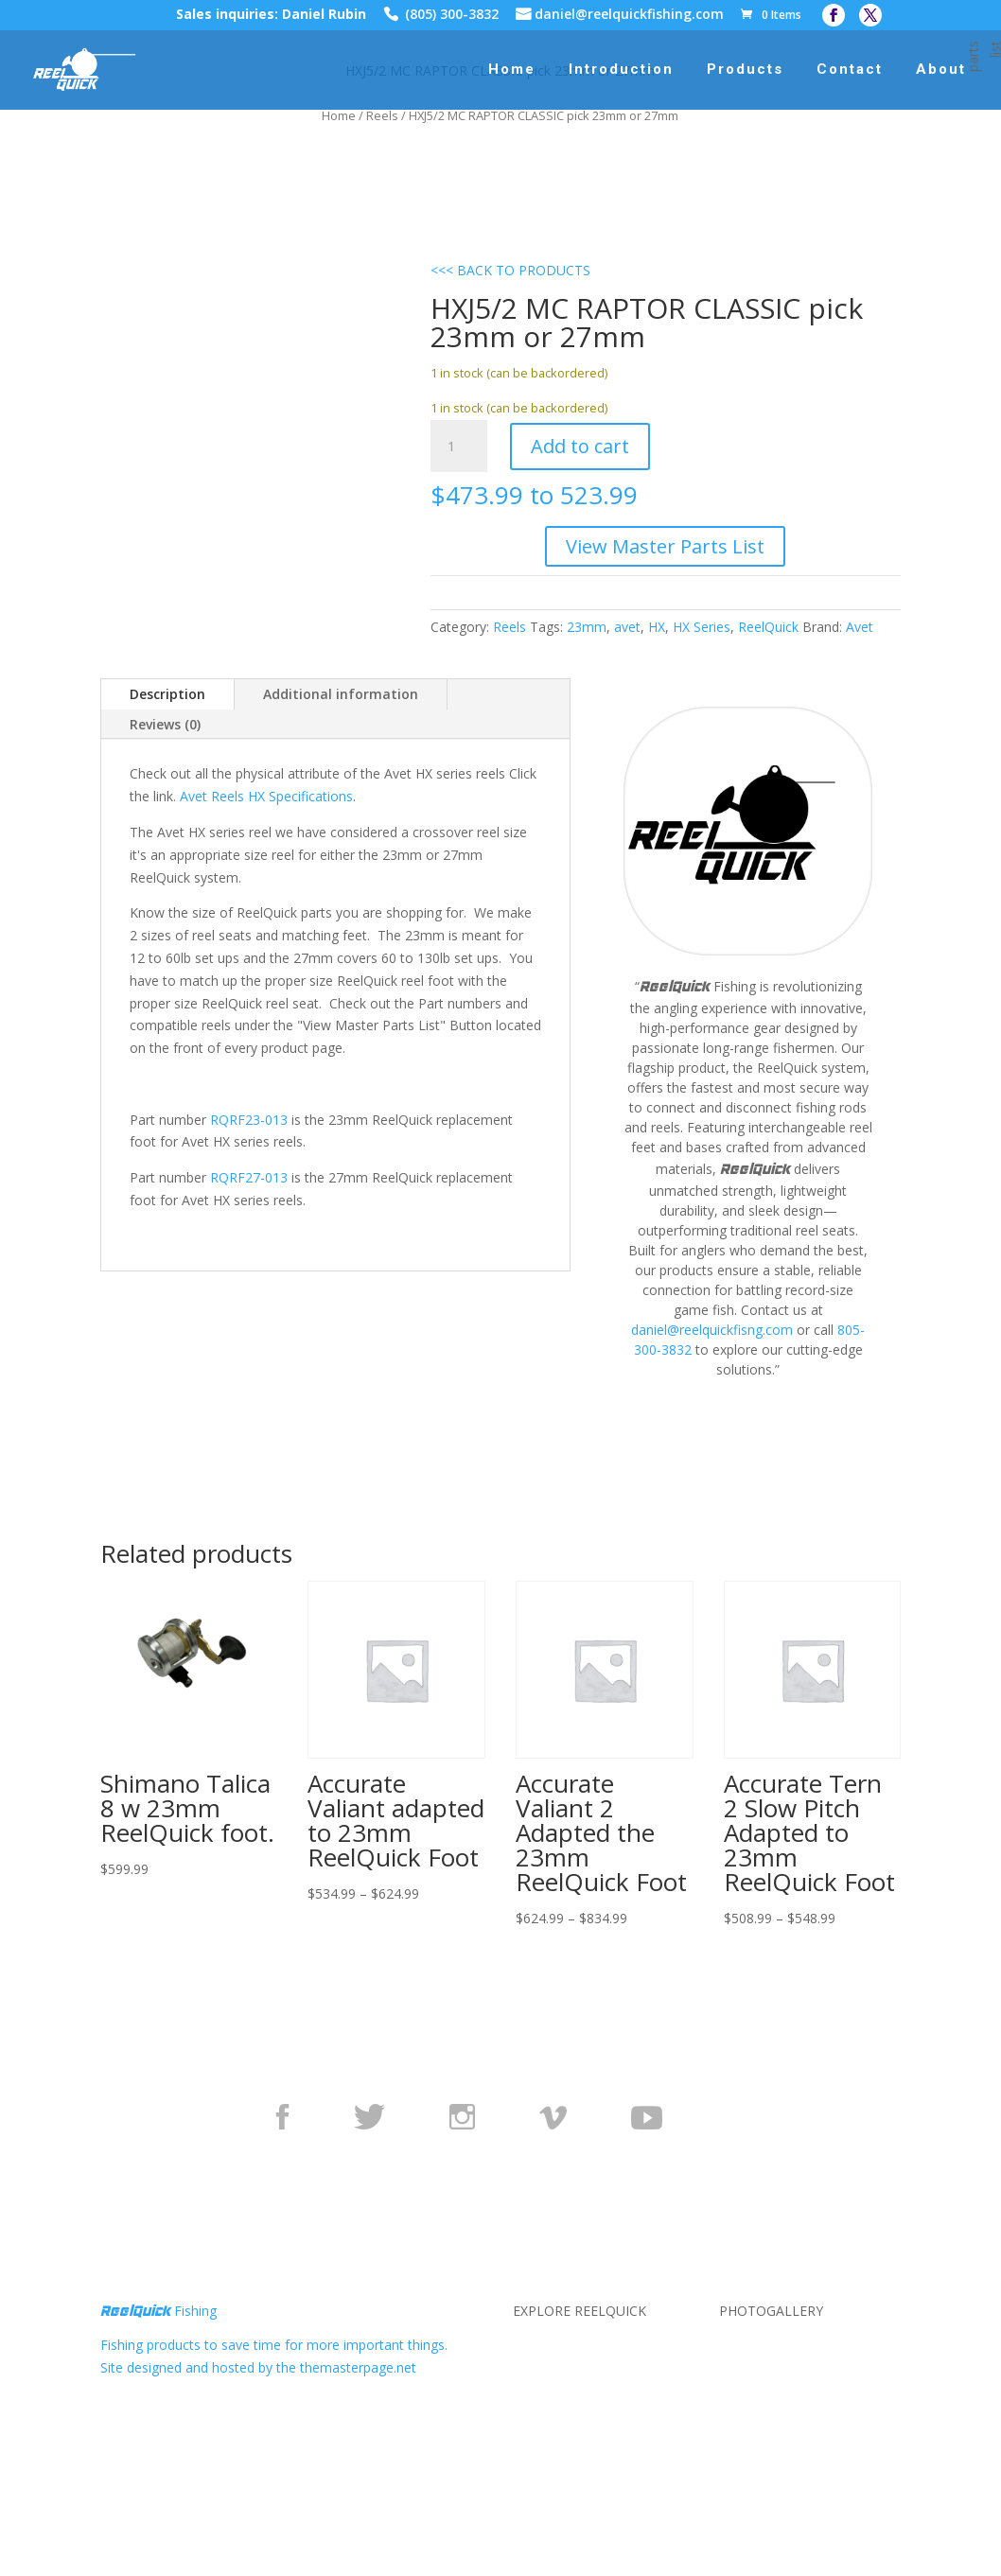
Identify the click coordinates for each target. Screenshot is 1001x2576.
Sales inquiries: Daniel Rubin (271, 16)
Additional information (340, 694)
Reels (382, 115)
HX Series (701, 627)
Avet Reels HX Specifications (266, 796)
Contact (850, 70)
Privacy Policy (554, 2367)
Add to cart (580, 446)
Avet (859, 627)
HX (656, 627)
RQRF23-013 (249, 1120)
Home (512, 70)
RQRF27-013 (249, 1177)
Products (745, 70)
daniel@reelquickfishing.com (629, 16)
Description (167, 694)
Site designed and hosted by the (200, 2367)
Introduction (621, 70)
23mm (586, 627)
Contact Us (547, 2413)
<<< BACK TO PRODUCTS (510, 270)
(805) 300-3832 (452, 16)
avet (627, 627)
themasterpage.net (358, 2367)
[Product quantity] (458, 446)
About (941, 70)
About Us (541, 2345)
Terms (533, 2390)
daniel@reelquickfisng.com (712, 1330)
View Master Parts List (665, 546)
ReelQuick (768, 627)
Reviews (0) (165, 724)
